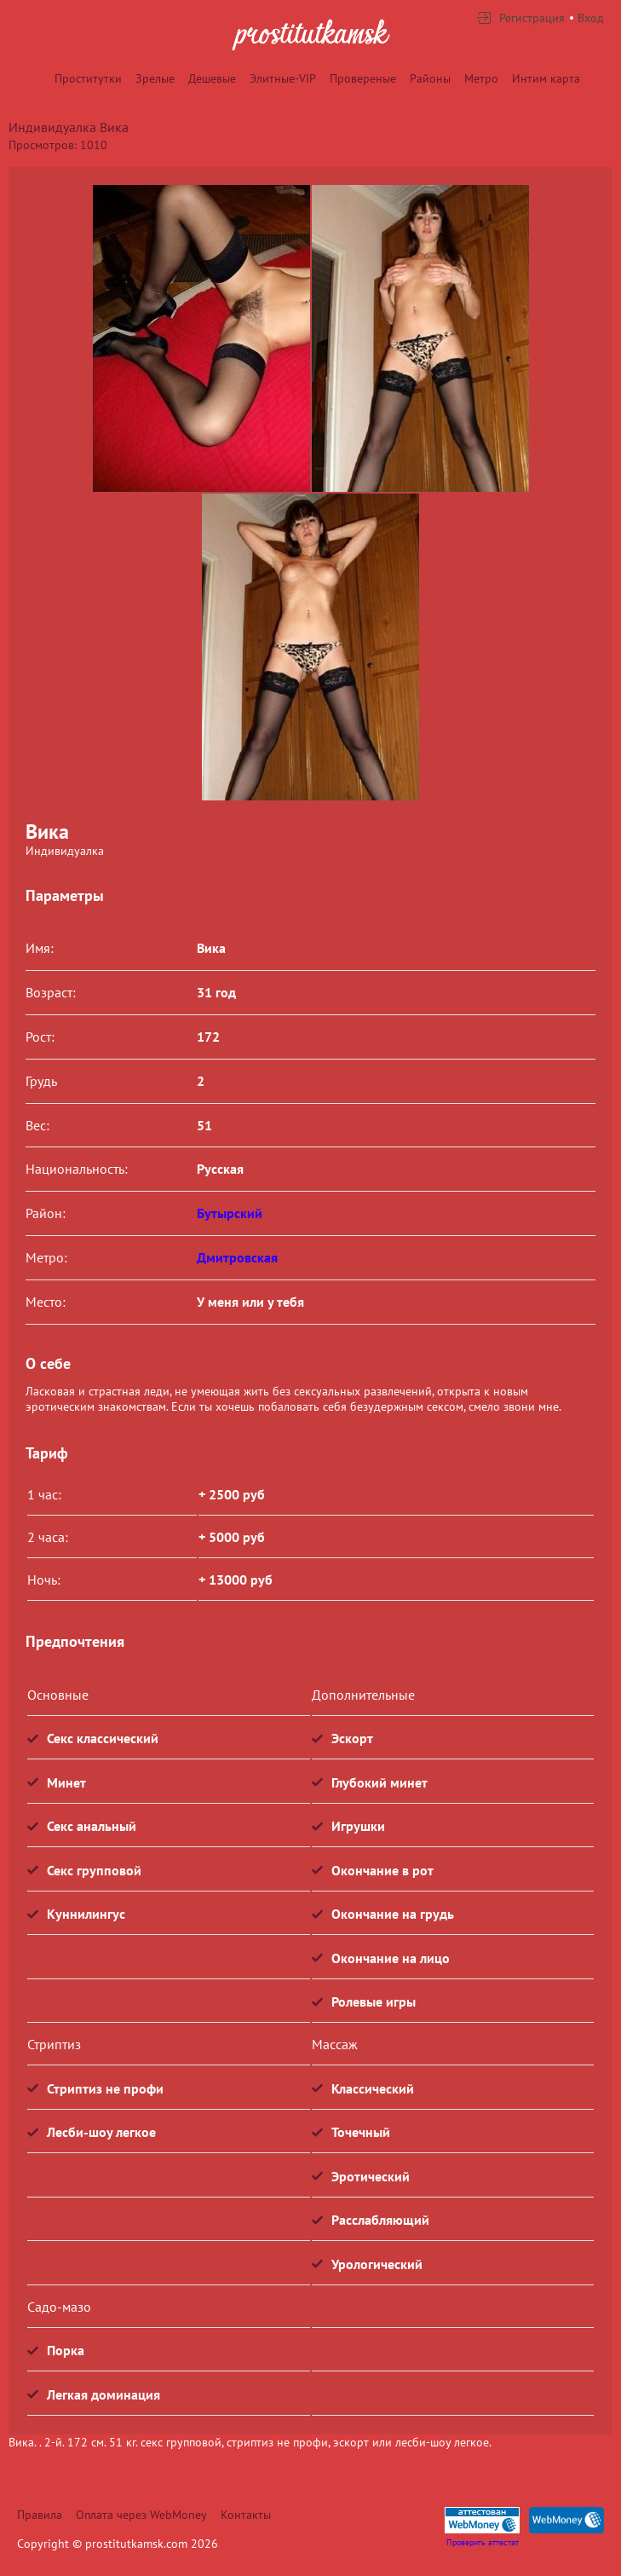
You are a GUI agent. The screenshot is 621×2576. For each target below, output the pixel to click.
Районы (430, 78)
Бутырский (229, 1213)
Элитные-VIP (283, 78)
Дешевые (212, 78)
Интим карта (546, 78)
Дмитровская (237, 1257)
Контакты (246, 2514)
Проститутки (88, 78)
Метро (481, 78)
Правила (39, 2514)
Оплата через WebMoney (141, 2514)
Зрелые (155, 78)
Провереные (363, 78)
